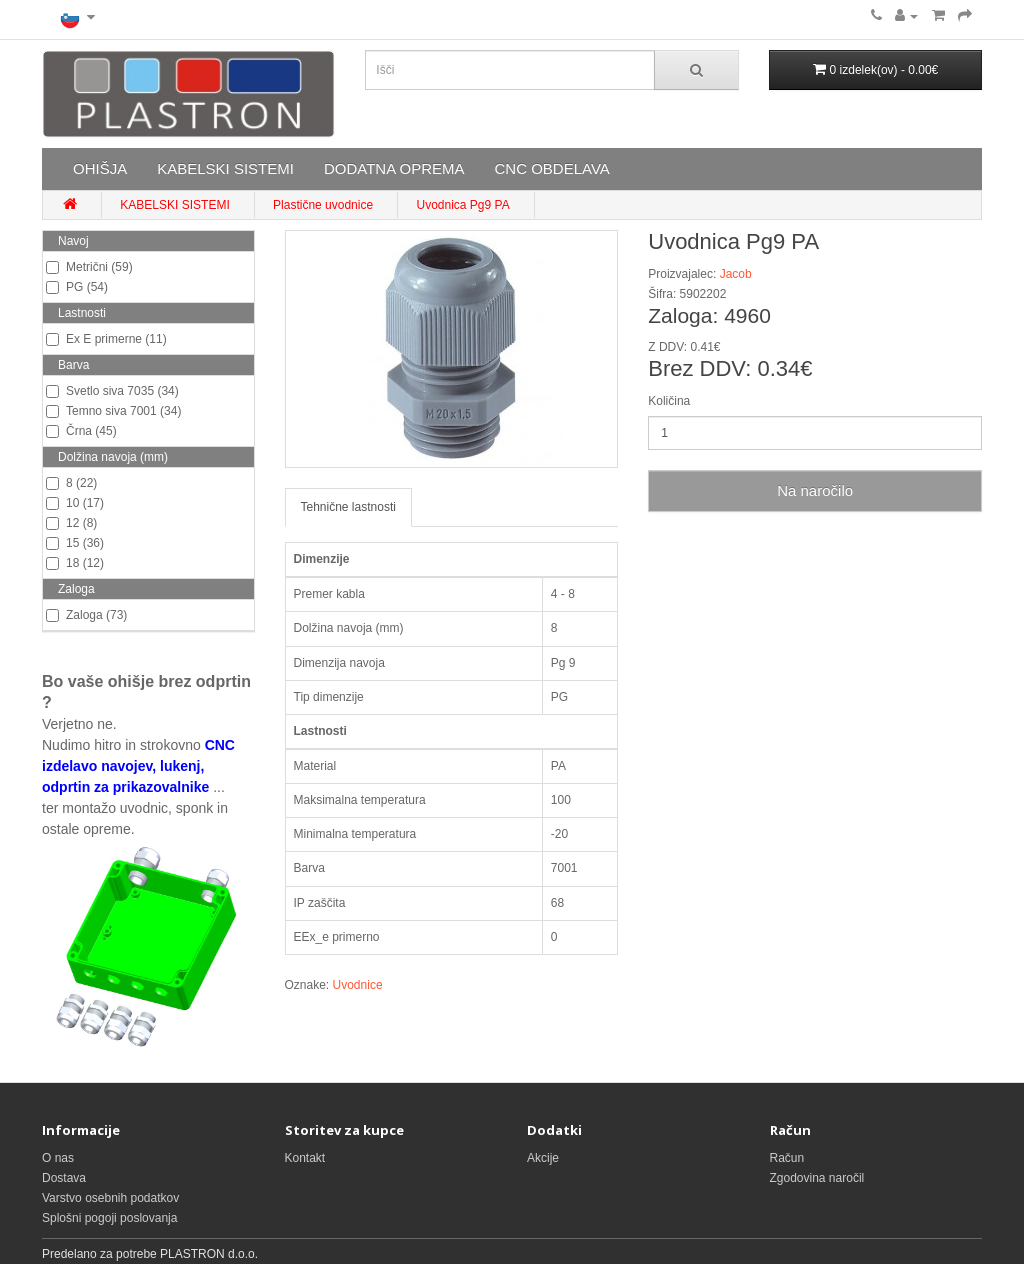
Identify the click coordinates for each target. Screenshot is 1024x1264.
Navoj (73, 241)
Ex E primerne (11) (106, 339)
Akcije (543, 1158)
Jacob (736, 274)
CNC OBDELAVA (551, 168)
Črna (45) (81, 431)
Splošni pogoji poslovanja (109, 1218)
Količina (669, 401)
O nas (58, 1158)
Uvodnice (358, 985)
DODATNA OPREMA (394, 168)
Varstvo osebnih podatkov (110, 1198)
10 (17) (75, 503)
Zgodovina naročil (817, 1178)
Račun (787, 1158)
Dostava (64, 1178)
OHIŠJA (100, 168)
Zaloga (76, 589)
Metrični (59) (89, 267)
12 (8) (71, 523)
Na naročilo (815, 490)
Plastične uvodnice (323, 205)
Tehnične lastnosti (348, 507)
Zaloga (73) (86, 615)
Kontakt (305, 1158)
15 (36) (75, 543)
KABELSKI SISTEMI (225, 168)
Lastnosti (82, 313)
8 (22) (71, 483)
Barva (73, 365)
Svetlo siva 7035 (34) (112, 391)
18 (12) (75, 563)
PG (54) (77, 287)
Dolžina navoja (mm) (113, 457)
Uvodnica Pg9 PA (462, 205)
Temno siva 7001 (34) (113, 411)
